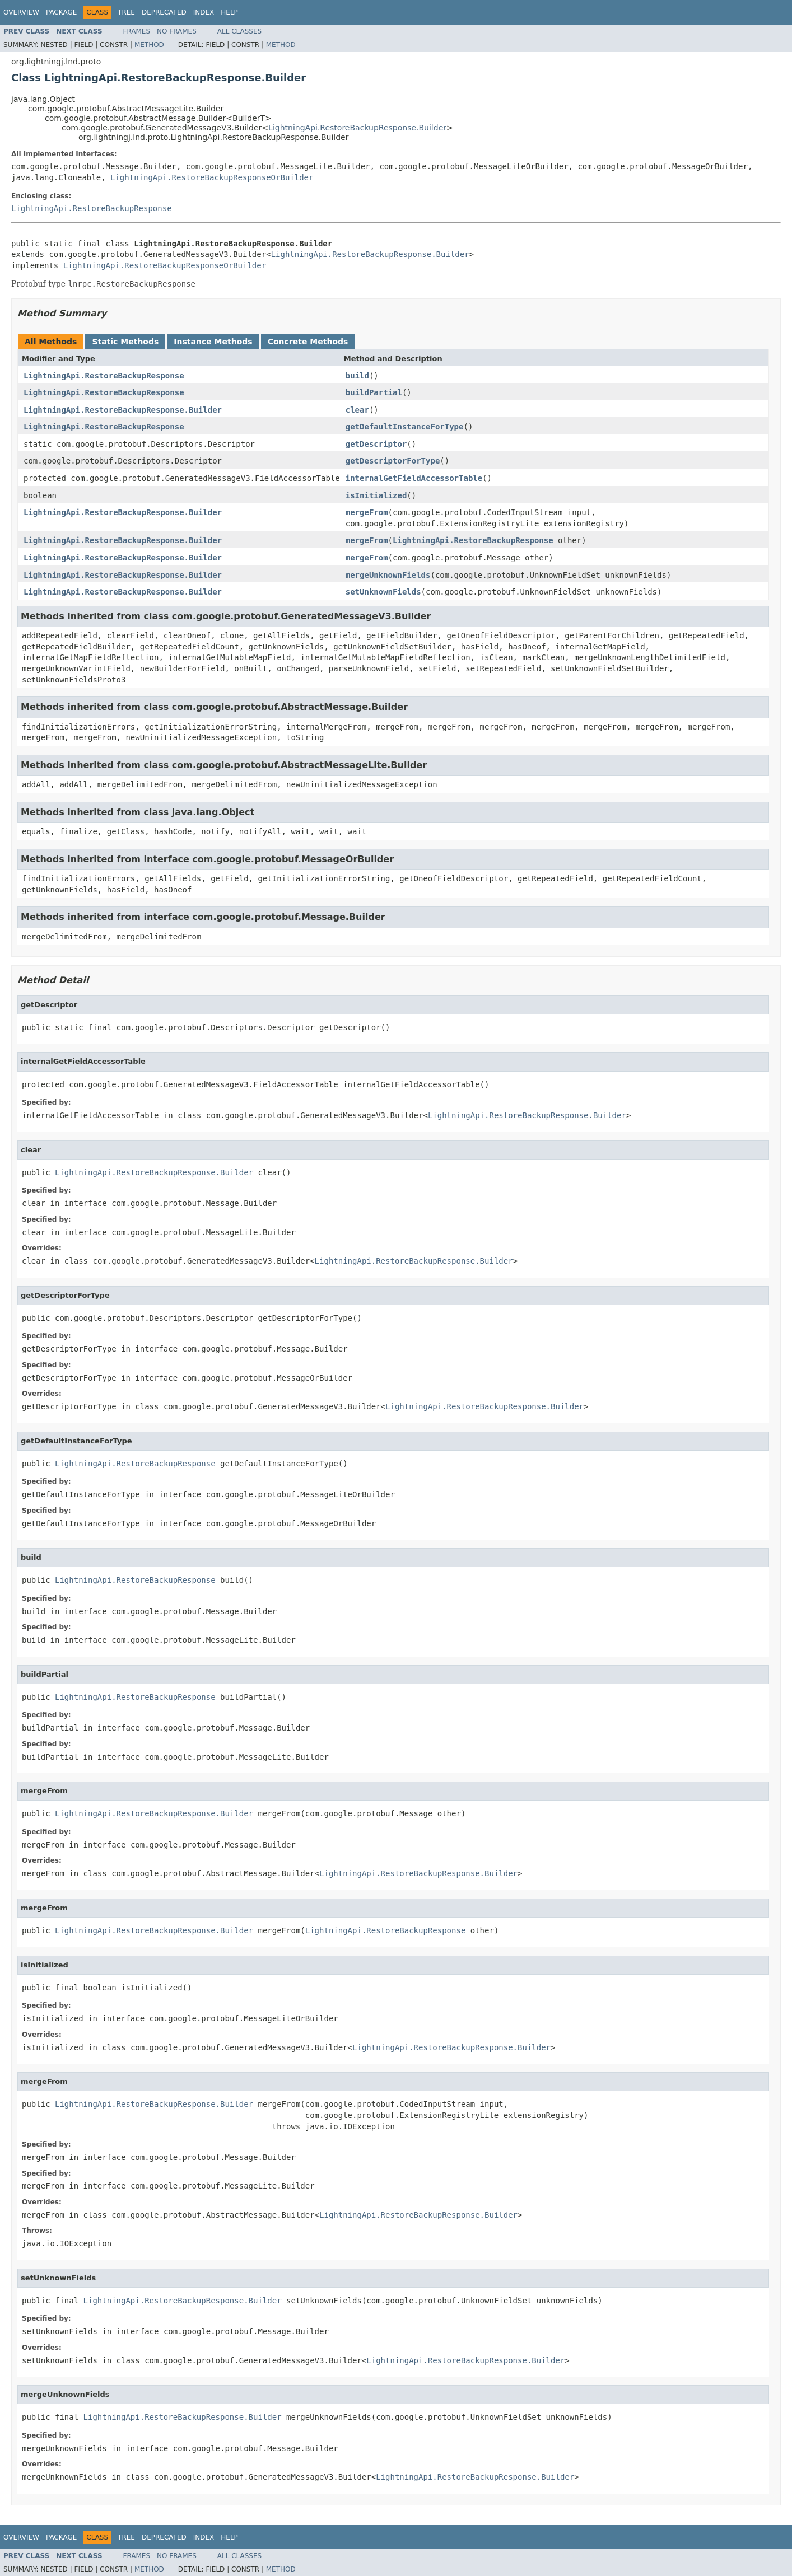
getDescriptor (376, 444)
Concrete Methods (308, 341)
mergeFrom (367, 512)
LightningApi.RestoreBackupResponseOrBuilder (211, 177)
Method (149, 45)
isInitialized (376, 495)
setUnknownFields (383, 591)
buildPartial (374, 392)
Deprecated (164, 12)
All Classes (239, 31)
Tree (126, 12)
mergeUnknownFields (388, 575)
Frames (137, 31)
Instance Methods (213, 341)
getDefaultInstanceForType (405, 426)
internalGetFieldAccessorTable (414, 478)
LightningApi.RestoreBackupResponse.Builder (357, 127)
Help (229, 12)
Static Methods (125, 341)
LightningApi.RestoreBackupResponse (91, 208)
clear (357, 409)
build (357, 375)
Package (61, 12)
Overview (21, 12)
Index (204, 12)
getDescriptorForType (393, 460)
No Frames (177, 31)
